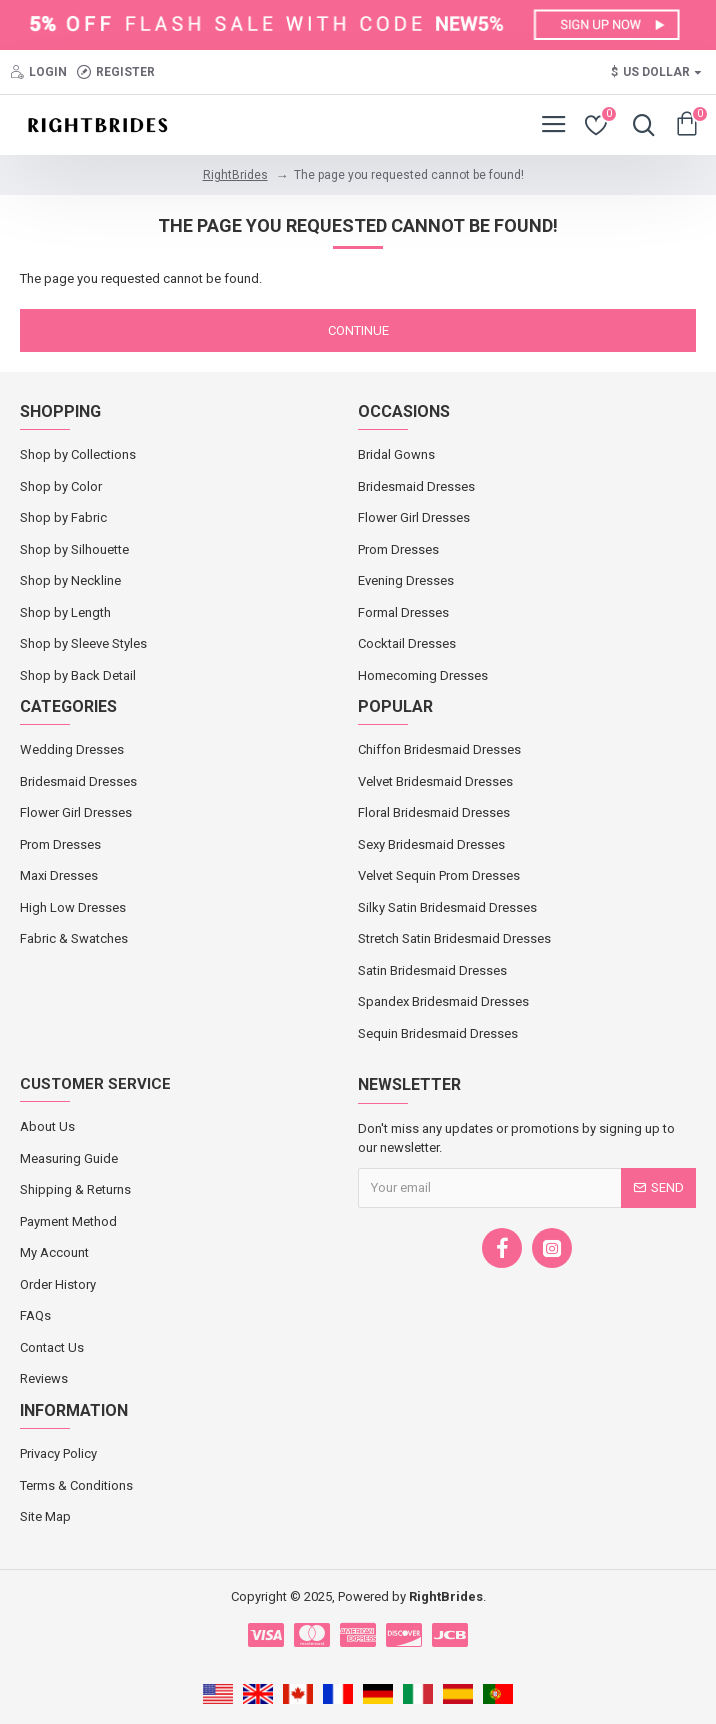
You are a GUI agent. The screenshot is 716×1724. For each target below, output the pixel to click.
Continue (358, 330)
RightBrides (235, 175)
